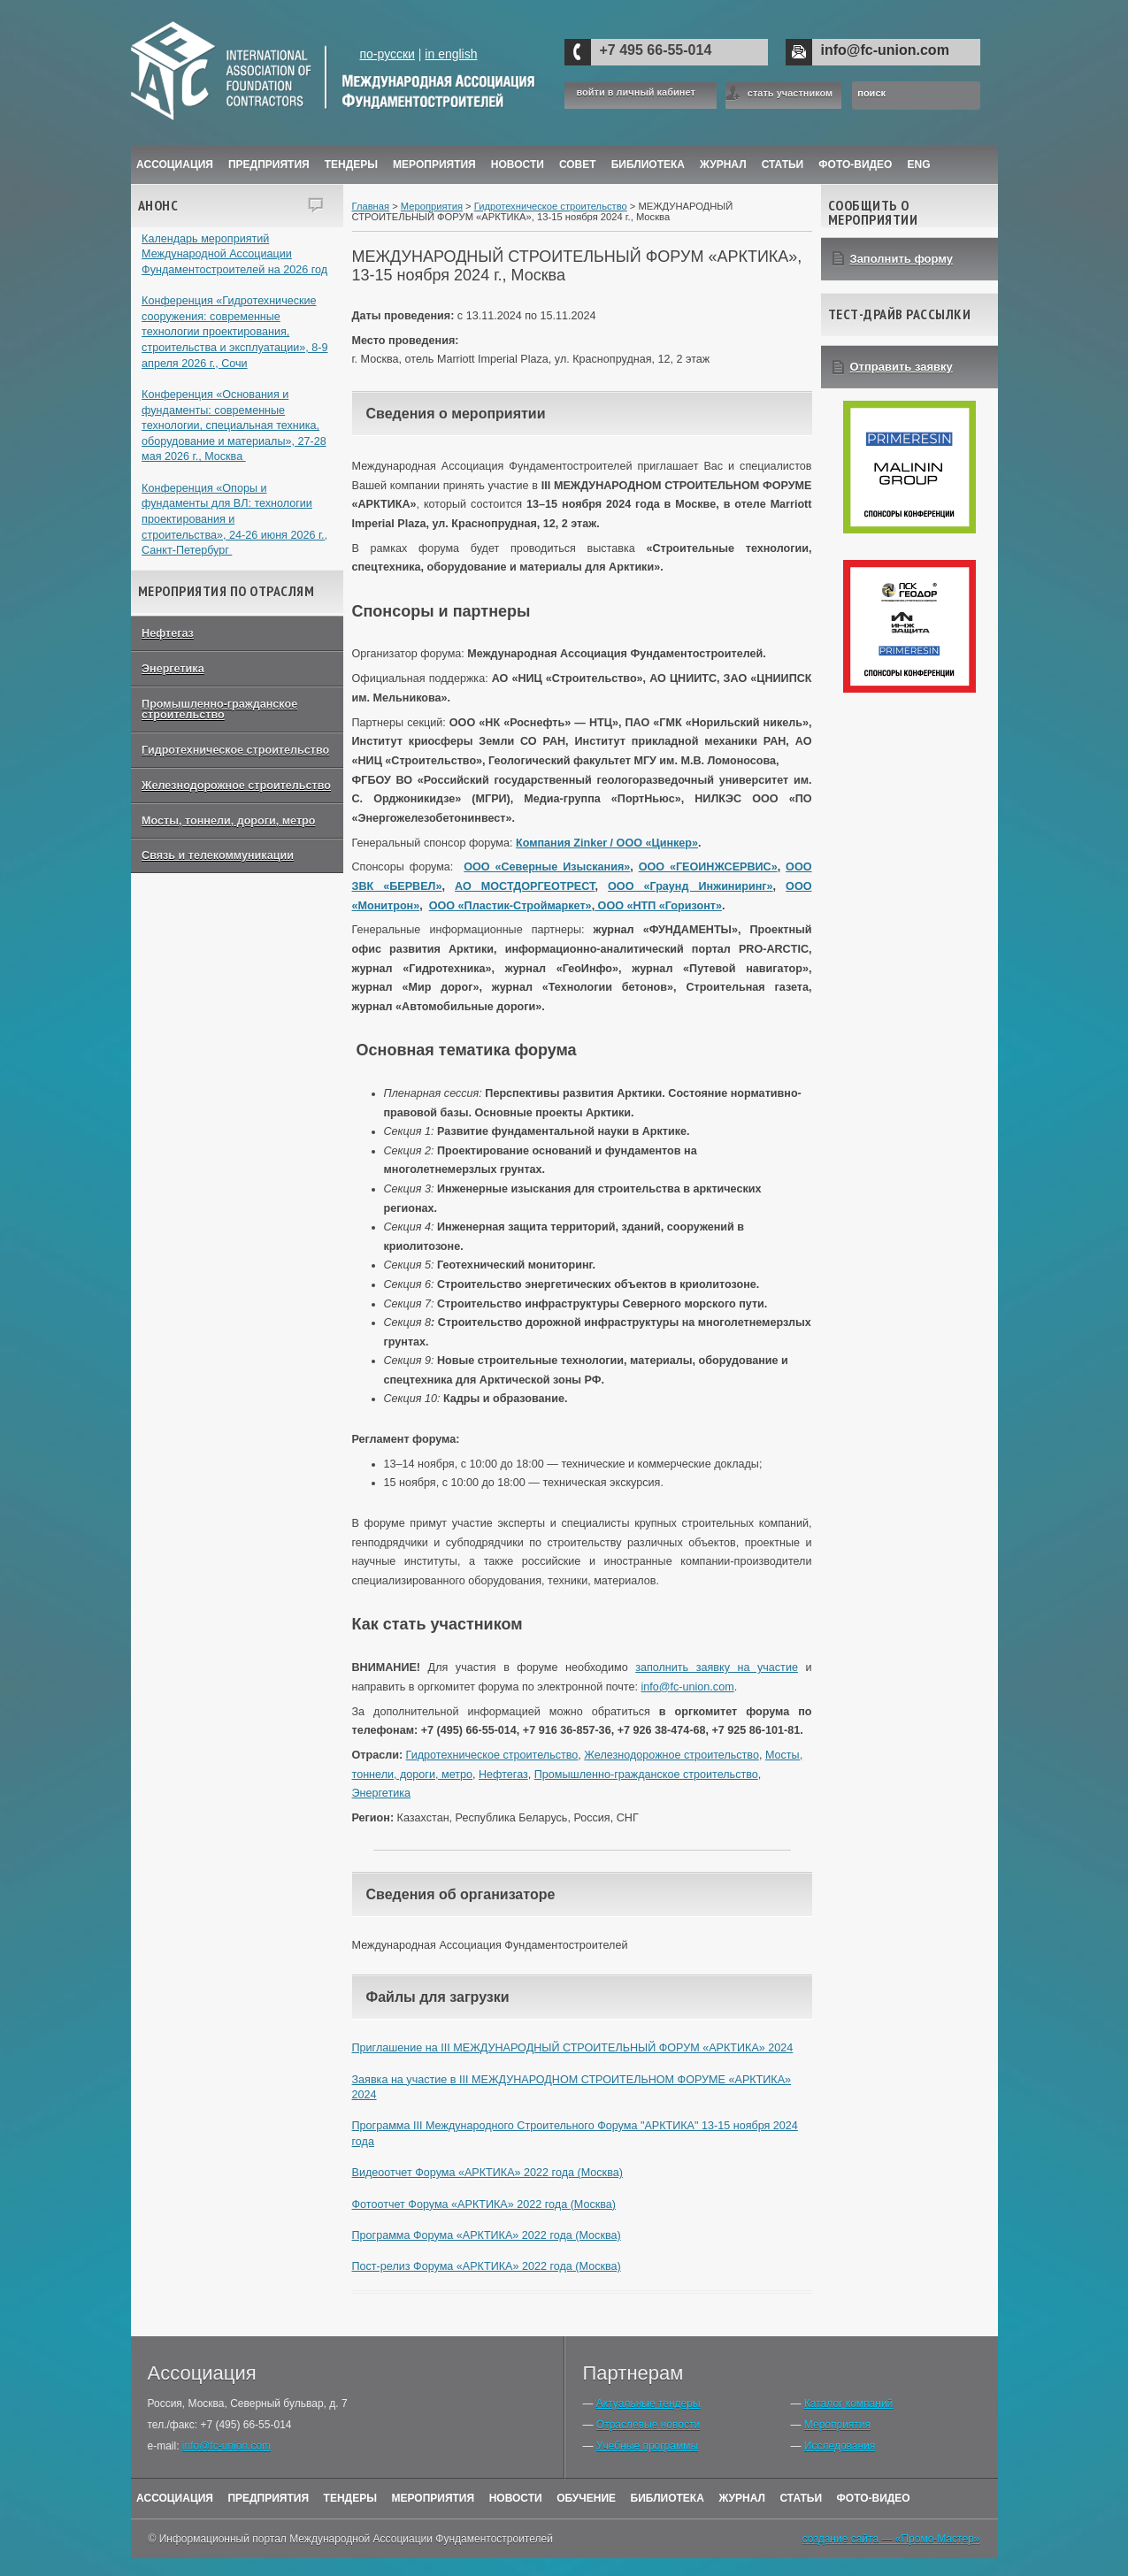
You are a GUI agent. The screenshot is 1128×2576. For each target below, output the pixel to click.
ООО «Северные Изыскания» (547, 867)
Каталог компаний (848, 2403)
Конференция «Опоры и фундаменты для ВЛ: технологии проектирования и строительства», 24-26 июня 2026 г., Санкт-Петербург (234, 519)
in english (451, 54)
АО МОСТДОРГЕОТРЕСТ (525, 886)
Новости (517, 164)
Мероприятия (434, 164)
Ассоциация (174, 164)
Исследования (839, 2446)
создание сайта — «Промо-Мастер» (891, 2539)
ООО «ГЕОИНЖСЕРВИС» (708, 867)
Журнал (741, 2498)
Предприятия (269, 164)
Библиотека (648, 164)
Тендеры (351, 164)
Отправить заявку (901, 366)
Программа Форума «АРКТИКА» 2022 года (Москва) (486, 2235)
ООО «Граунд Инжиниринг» (690, 886)
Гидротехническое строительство (235, 750)
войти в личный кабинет (636, 92)
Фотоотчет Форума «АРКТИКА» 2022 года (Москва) (484, 2204)
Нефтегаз (168, 633)
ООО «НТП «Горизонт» (658, 906)
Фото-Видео (855, 164)
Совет (577, 164)
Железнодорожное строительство (236, 785)
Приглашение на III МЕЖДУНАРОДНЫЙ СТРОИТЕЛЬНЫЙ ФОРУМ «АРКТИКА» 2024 (573, 2048)
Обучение (586, 2498)
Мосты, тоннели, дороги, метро (228, 821)
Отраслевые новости (648, 2425)
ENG (919, 164)
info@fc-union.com (885, 50)
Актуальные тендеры (648, 2403)
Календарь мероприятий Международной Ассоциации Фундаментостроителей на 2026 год (234, 254)
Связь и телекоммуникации (218, 855)
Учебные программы (647, 2446)
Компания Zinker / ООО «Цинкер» (607, 843)
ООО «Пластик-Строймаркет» (510, 906)
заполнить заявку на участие (716, 1667)
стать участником (790, 93)
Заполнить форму (902, 258)
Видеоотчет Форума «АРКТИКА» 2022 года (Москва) (487, 2172)
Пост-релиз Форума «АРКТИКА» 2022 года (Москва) (486, 2266)
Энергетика (173, 669)
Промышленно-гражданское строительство (219, 710)
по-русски (386, 54)
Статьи (783, 164)
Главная (371, 206)
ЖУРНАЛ (723, 164)
